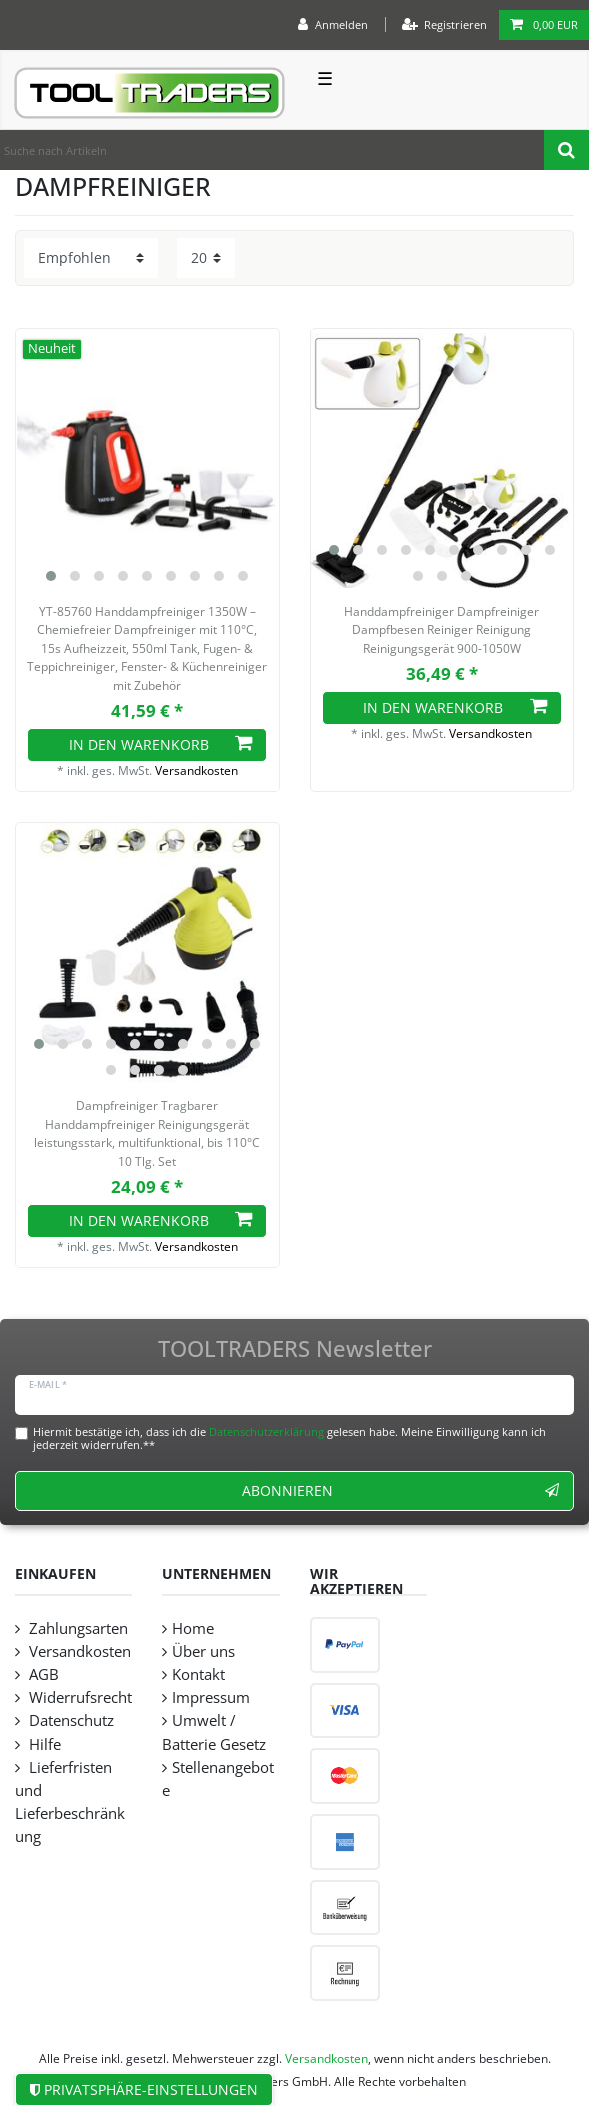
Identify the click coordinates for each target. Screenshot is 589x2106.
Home (193, 1628)
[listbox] (147, 460)
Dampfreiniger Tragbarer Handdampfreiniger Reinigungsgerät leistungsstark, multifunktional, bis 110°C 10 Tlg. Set (147, 1133)
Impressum (211, 1697)
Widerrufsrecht (78, 1697)
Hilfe (43, 1744)
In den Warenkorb (161, 744)
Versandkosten (196, 770)
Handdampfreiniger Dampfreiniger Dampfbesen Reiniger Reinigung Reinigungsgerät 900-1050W (441, 630)
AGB (42, 1674)
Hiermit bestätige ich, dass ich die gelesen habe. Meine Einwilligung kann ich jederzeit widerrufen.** (289, 1438)
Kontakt (198, 1674)
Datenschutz (69, 1720)
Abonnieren (400, 1490)
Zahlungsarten (76, 1628)
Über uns (203, 1651)
